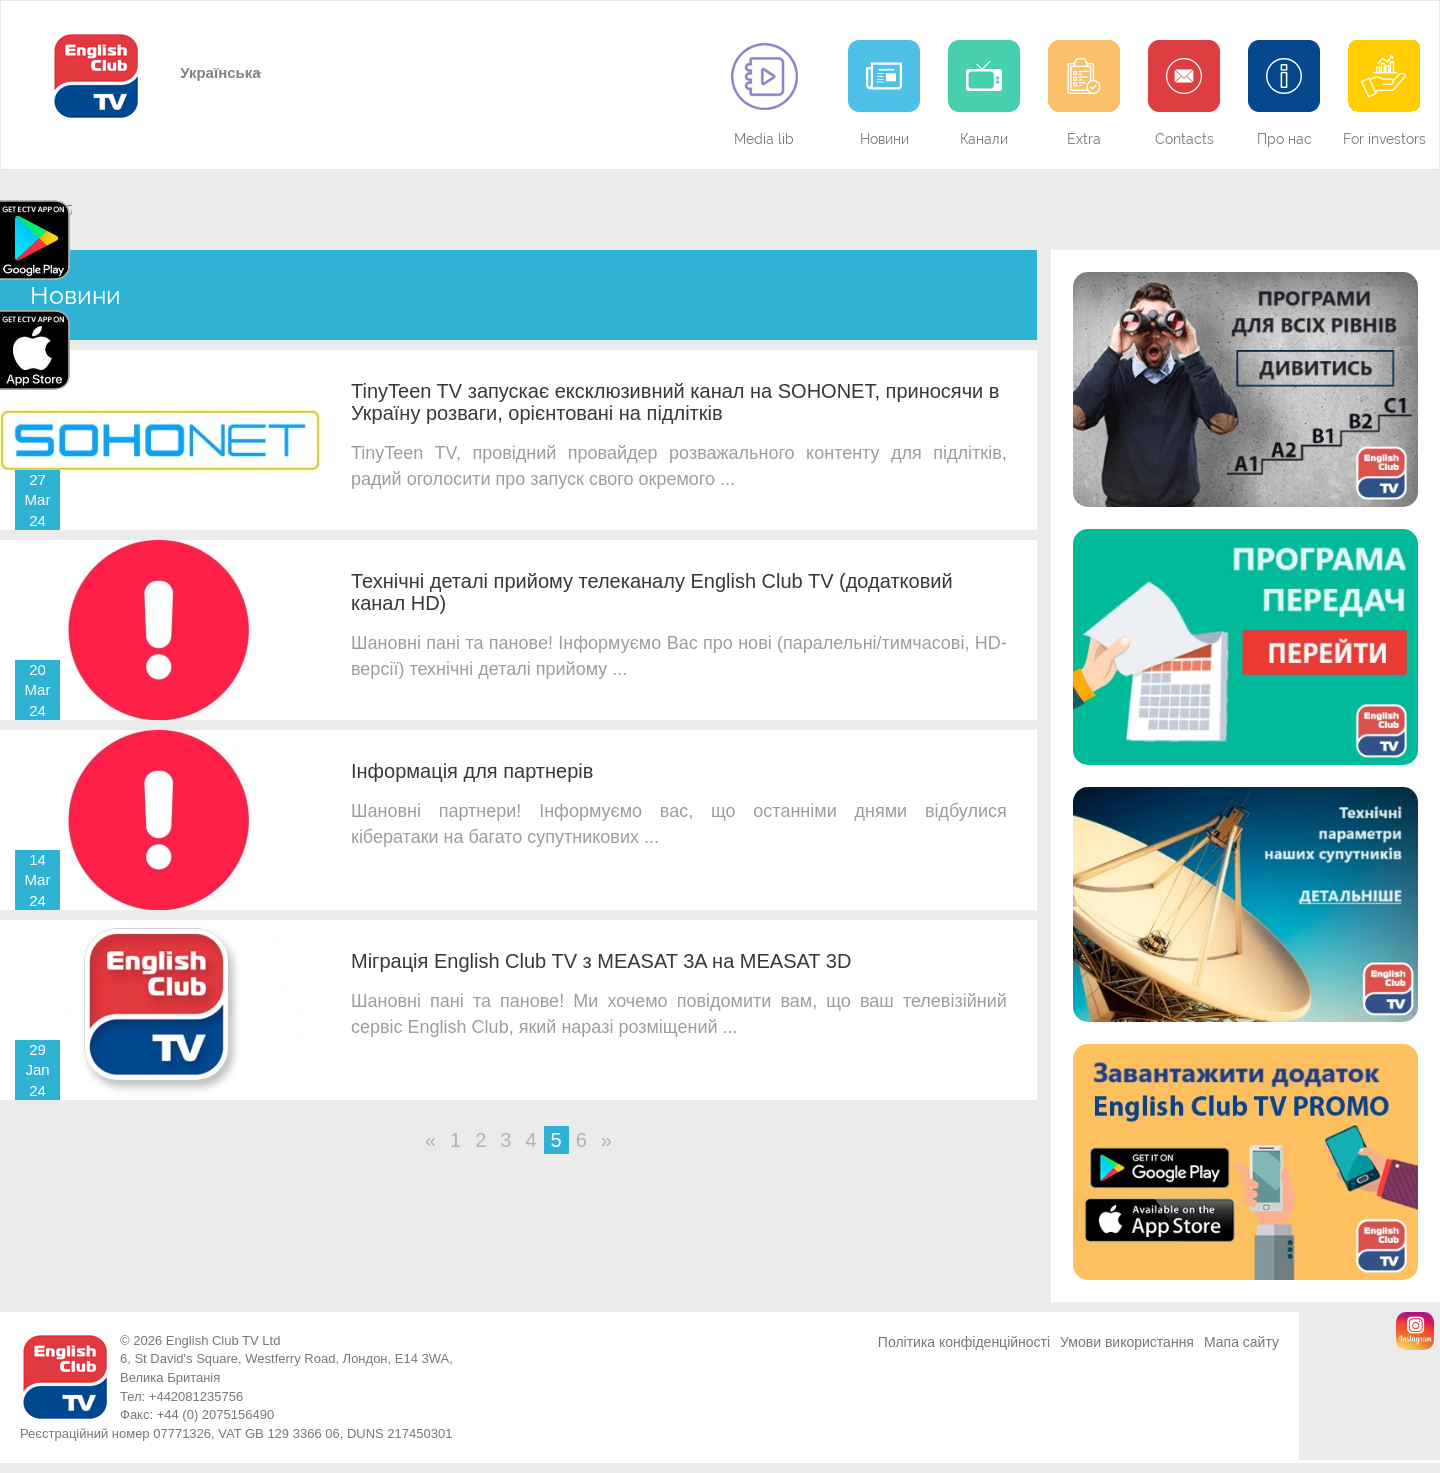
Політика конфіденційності (964, 1342)
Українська (218, 72)
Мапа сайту (1241, 1342)
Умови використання (1127, 1342)
